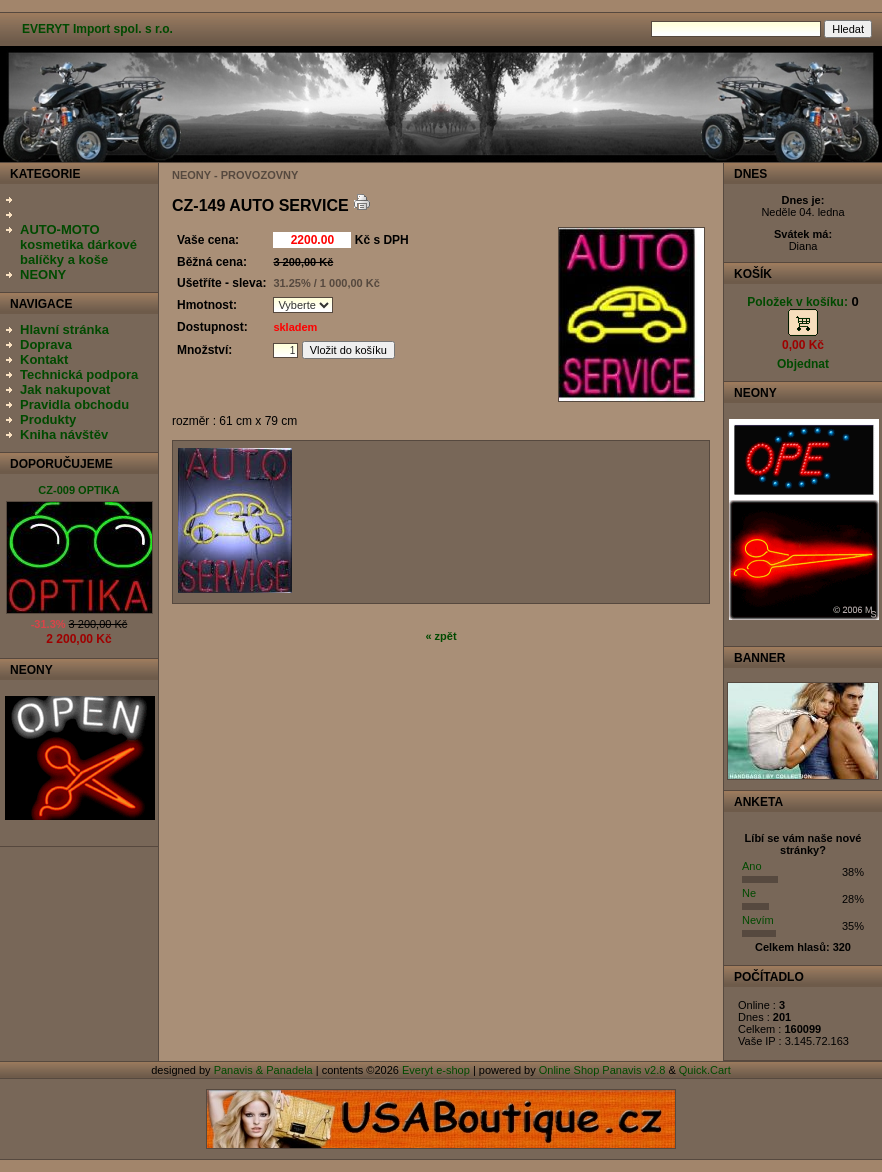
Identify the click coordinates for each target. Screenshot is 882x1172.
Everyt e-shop (436, 1070)
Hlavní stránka (64, 329)
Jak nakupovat (65, 389)
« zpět (440, 636)
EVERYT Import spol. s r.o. (97, 29)
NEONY (43, 274)
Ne (749, 893)
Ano (752, 866)
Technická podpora (79, 374)
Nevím (758, 920)
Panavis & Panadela (265, 1070)
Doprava (46, 344)
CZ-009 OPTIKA (78, 490)
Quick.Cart (705, 1070)
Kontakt (44, 359)
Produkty (48, 419)
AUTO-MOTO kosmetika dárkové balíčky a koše (78, 244)
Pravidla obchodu (74, 404)
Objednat (803, 364)
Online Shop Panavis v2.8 (602, 1070)
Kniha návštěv (64, 434)
